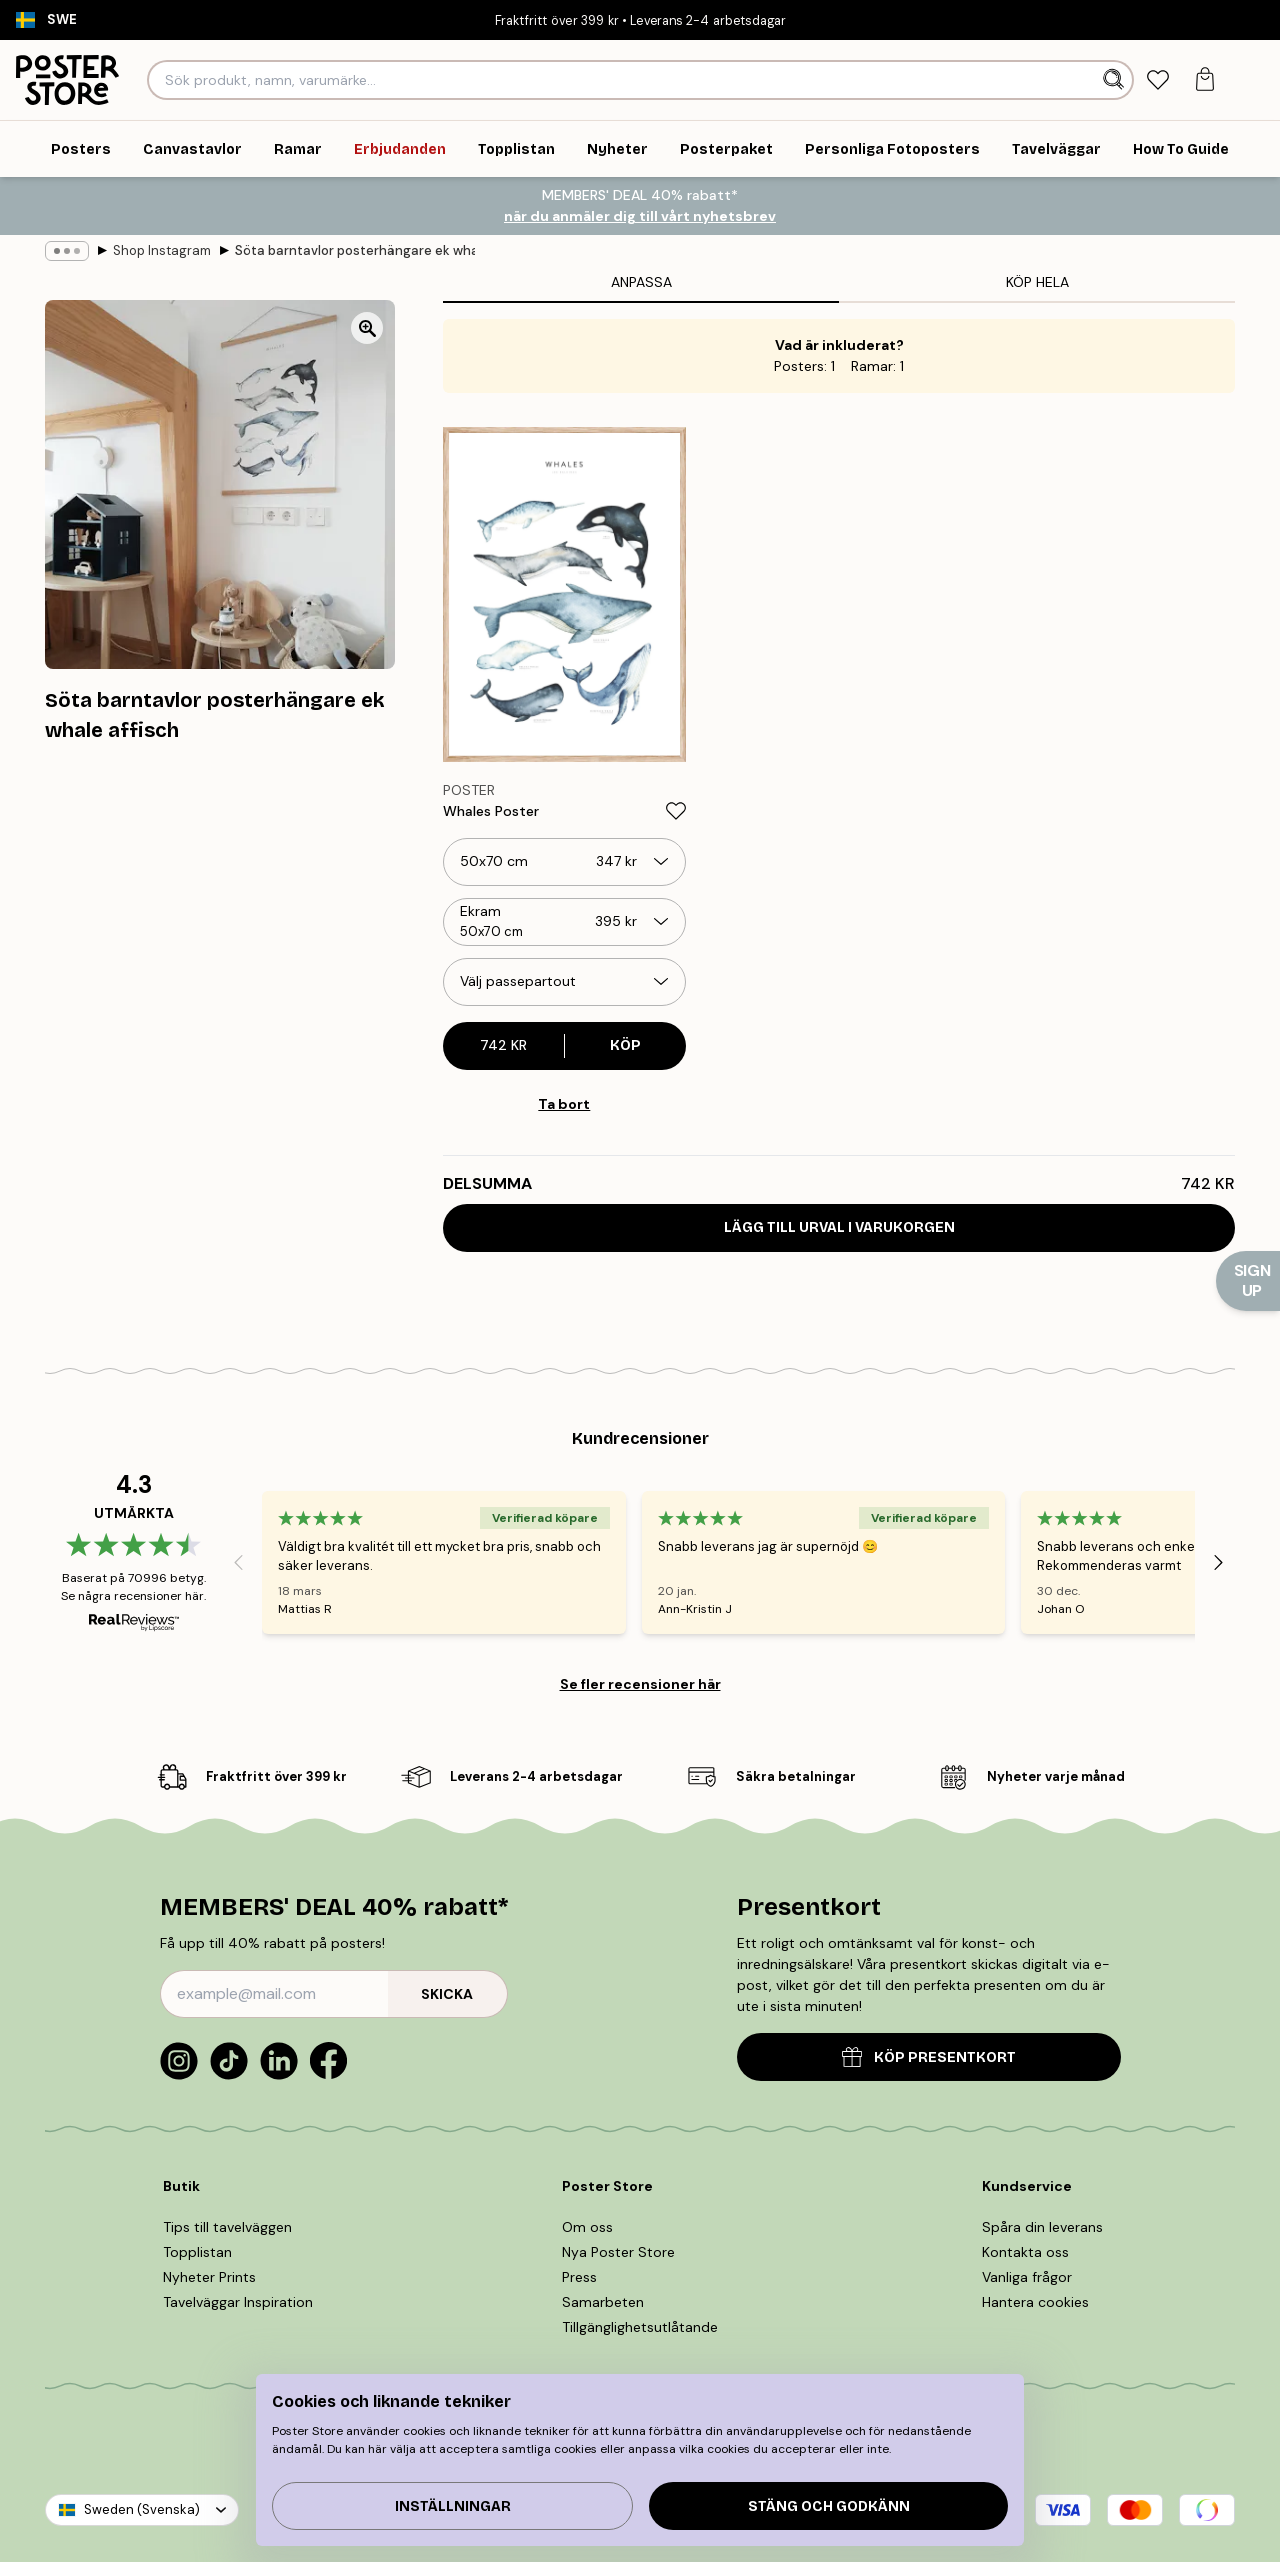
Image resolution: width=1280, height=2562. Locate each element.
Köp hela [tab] (1037, 282)
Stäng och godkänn (829, 2506)
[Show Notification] (1248, 1281)
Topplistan (197, 2252)
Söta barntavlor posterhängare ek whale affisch (355, 250)
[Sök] (1115, 80)
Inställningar (453, 2506)
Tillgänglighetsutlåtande (640, 2327)
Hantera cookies (1035, 2302)
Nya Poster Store (618, 2252)
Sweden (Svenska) (142, 2509)
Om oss (587, 2227)
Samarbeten (603, 2302)
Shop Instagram (162, 250)
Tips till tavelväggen (227, 2227)
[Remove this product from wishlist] (676, 811)
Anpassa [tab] (641, 282)
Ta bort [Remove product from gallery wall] (564, 1104)
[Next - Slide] (1219, 1562)
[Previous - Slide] (238, 1562)
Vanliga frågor (1027, 2277)
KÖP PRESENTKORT (929, 2056)
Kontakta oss (1025, 2252)
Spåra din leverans (1042, 2227)
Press (579, 2277)
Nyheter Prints (209, 2277)
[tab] (1158, 80)
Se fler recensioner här (640, 1684)
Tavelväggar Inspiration (238, 2302)
